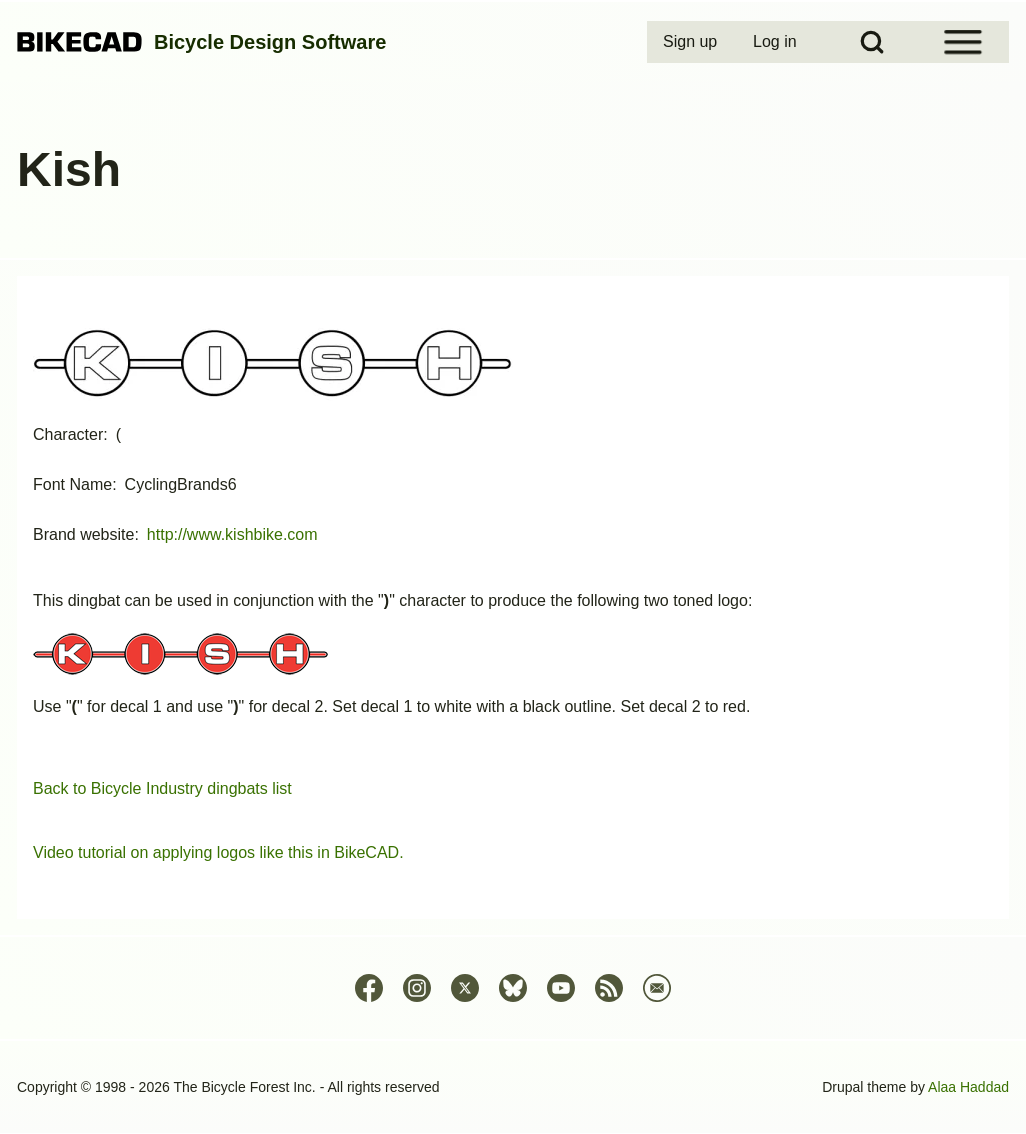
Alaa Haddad (968, 1087)
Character (68, 434)
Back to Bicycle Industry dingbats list (162, 788)
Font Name (72, 484)
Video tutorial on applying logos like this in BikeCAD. (218, 852)
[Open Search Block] (872, 42)
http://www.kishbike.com (232, 534)
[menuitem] (692, 42)
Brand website (83, 534)
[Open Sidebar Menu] (963, 42)
